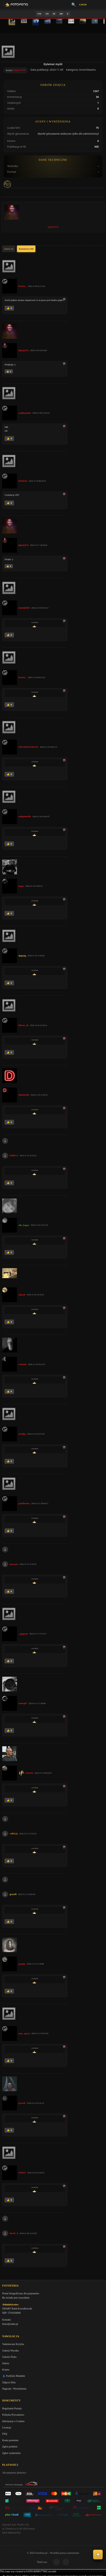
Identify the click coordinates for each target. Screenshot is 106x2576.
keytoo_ (22, 286)
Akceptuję (53, 2560)
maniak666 (24, 607)
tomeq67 (22, 1703)
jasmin (21, 1963)
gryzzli (13, 1894)
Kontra (5, 2370)
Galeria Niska (9, 2358)
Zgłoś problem (9, 2448)
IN (54, 14)
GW (39, 14)
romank (22, 1364)
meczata (14, 1564)
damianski (23, 1094)
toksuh (21, 1294)
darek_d (14, 2233)
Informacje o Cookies (13, 2423)
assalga (22, 1433)
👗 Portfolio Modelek (13, 2377)
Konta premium (10, 2442)
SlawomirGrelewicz (28, 746)
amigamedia (24, 816)
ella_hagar (23, 1225)
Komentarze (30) (26, 249)
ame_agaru (24, 2033)
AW (61, 14)
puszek (21, 2103)
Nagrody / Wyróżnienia (14, 2389)
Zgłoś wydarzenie (11, 2454)
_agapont (23, 1633)
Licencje (6, 2429)
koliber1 (14, 1155)
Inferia (5, 2364)
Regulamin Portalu (12, 2410)
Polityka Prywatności (13, 2416)
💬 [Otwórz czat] (98, 2554)
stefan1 (22, 2172)
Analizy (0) (8, 249)
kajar (21, 886)
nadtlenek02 (24, 413)
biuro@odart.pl (10, 2324)
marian (29, 1772)
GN (47, 14)
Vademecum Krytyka (13, 2345)
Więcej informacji (53, 2570)
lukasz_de (23, 1025)
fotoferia (22, 480)
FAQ (4, 2435)
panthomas (24, 1503)
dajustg (22, 955)
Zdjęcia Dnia (9, 2383)
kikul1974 (19, 70)
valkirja (14, 1833)
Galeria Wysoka (10, 2351)
